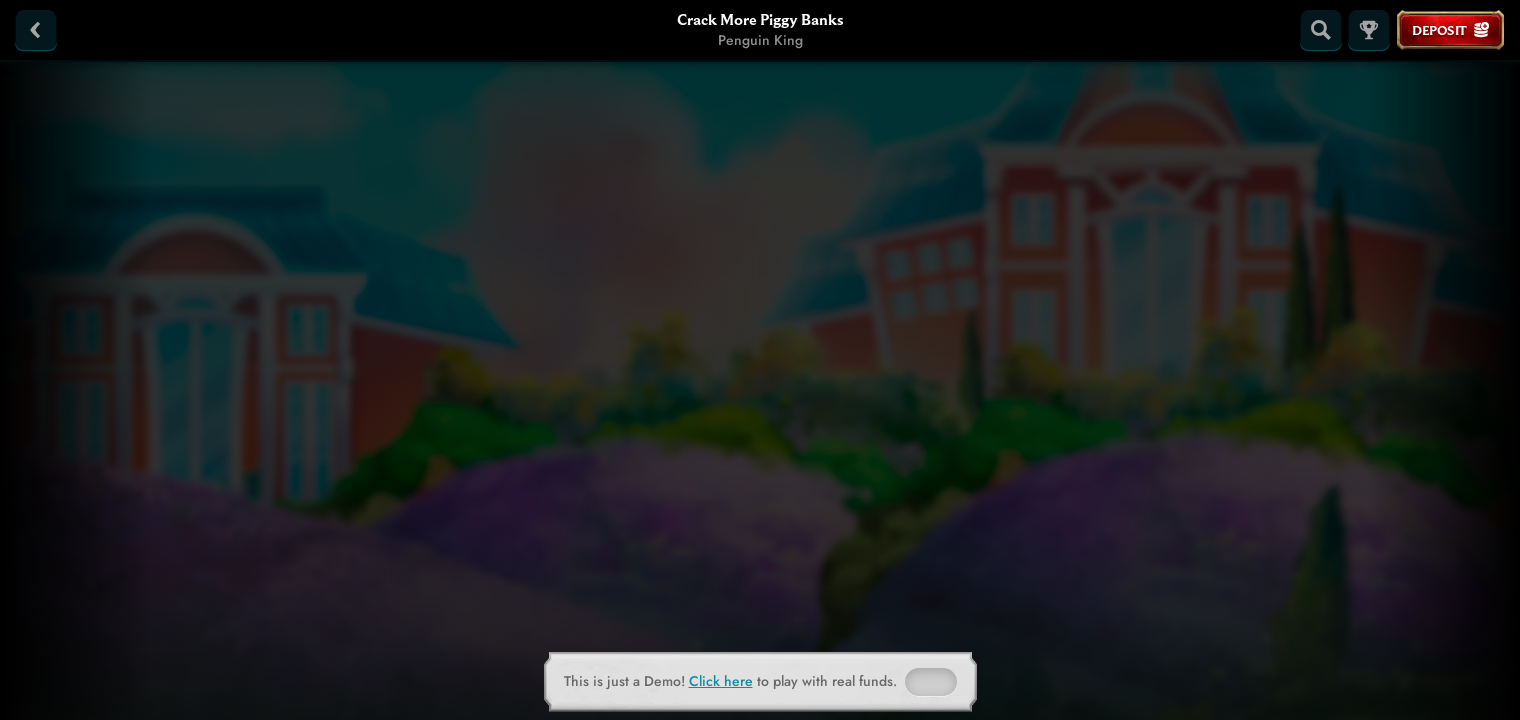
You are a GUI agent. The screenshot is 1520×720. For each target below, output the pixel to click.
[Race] (1369, 30)
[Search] (1321, 30)
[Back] (36, 30)
